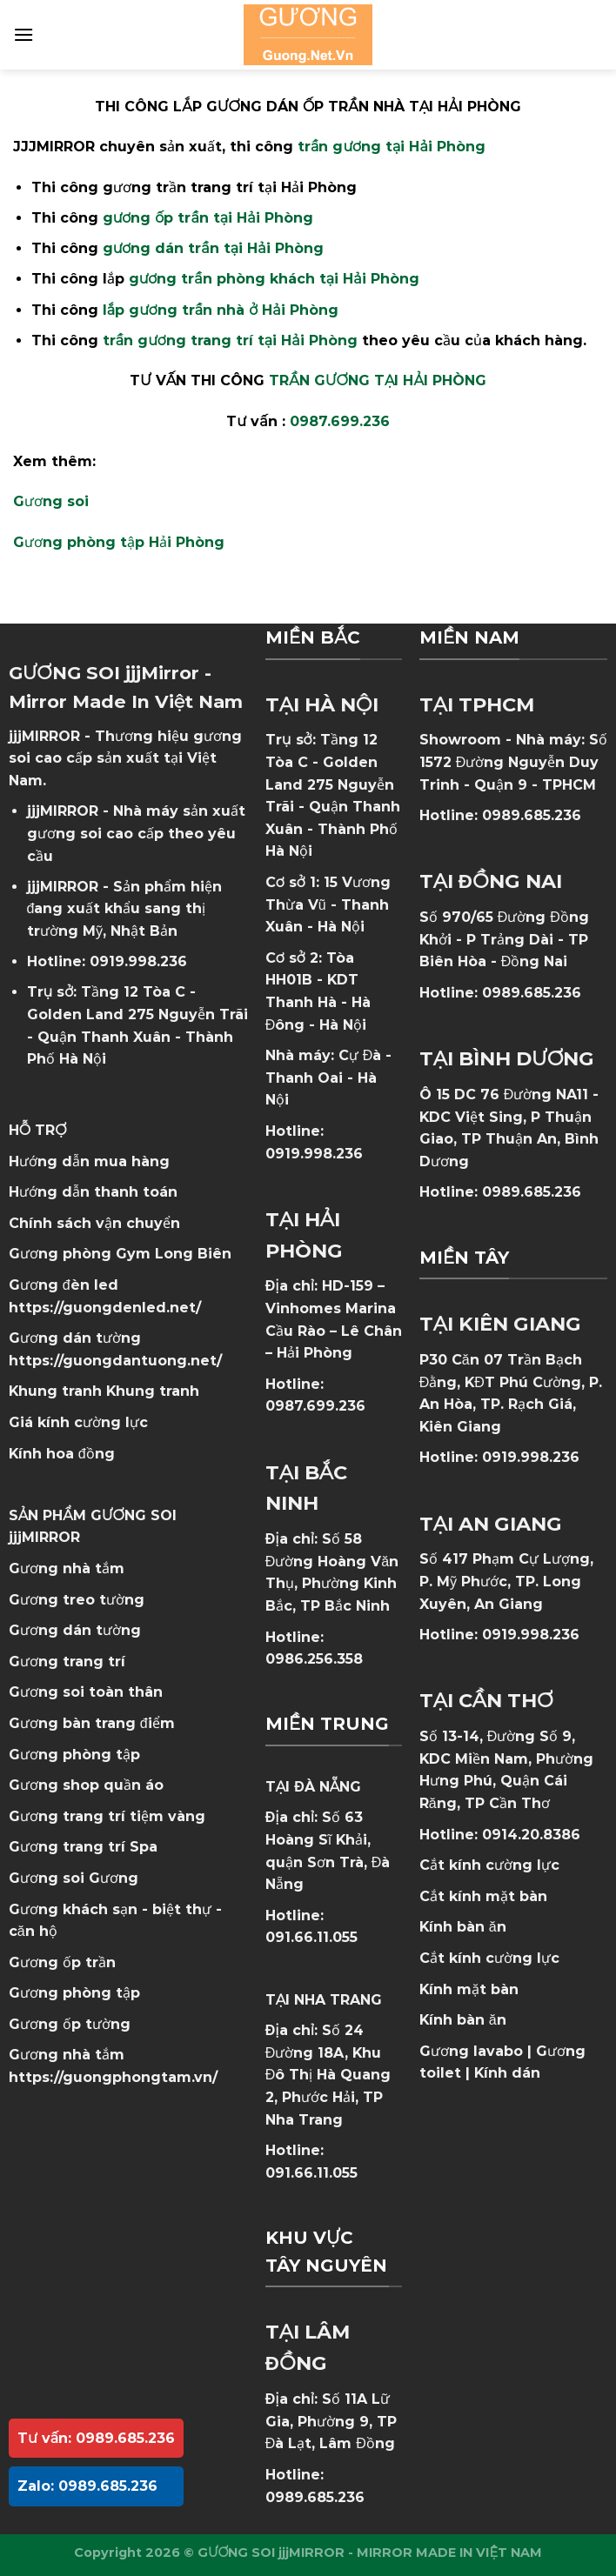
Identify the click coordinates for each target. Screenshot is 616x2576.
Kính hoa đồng (62, 1453)
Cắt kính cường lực (489, 1865)
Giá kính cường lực (78, 1422)
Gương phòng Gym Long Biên (120, 1253)
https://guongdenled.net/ (105, 1307)
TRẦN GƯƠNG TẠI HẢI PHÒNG (377, 380)
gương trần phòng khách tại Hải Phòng (274, 278)
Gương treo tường (76, 1600)
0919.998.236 (138, 961)
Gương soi (51, 501)
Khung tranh (152, 1391)
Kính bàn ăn (462, 1927)
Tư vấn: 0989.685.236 (96, 2438)
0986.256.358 (314, 1659)
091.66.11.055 (311, 1937)
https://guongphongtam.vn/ (113, 2077)
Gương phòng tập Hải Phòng (118, 542)
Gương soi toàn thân (86, 1692)
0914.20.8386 (531, 1834)
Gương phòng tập (74, 1993)
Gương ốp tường (70, 2024)
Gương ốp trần (62, 1962)
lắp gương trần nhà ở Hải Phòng (220, 310)
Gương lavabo (471, 2051)
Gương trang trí (67, 1661)
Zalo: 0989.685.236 (87, 2486)
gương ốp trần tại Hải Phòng (208, 218)
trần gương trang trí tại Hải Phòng (230, 340)
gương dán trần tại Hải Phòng (213, 248)
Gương (113, 1878)
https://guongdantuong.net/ (115, 1360)
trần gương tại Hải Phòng (391, 146)
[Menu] (23, 34)
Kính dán (507, 2073)
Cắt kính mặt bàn (483, 1896)
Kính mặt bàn (469, 1989)
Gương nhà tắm (66, 1568)
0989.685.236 (315, 2497)
